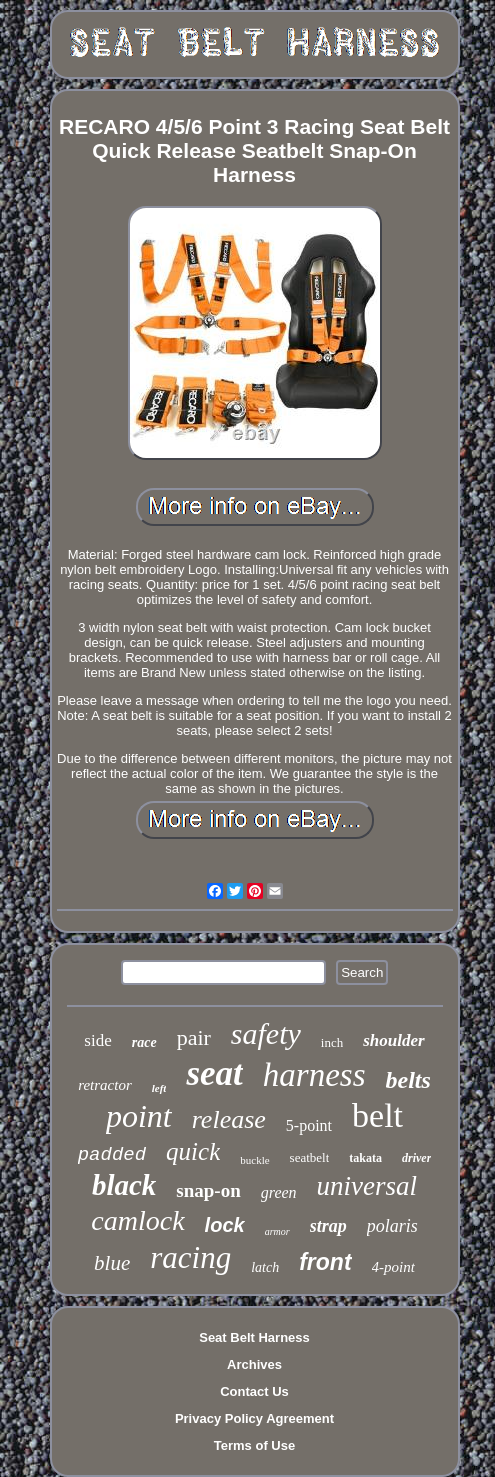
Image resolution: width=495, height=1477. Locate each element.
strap (328, 1226)
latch (265, 1267)
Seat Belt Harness (254, 1337)
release (229, 1119)
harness (314, 1075)
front (325, 1262)
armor (277, 1231)
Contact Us (254, 1391)
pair (194, 1037)
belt (377, 1115)
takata (365, 1158)
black (124, 1185)
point (139, 1116)
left (159, 1088)
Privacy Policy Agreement (254, 1418)
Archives (254, 1364)
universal (367, 1186)
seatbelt (310, 1157)
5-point (309, 1125)
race (144, 1042)
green (279, 1192)
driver (416, 1158)
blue (112, 1263)
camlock (137, 1220)
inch (332, 1042)
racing (190, 1257)
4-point (393, 1267)
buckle (254, 1160)
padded (112, 1155)
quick (193, 1151)
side (97, 1040)
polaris (392, 1226)
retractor (105, 1085)
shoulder (393, 1040)
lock (225, 1225)
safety (266, 1033)
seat (214, 1073)
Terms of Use (254, 1445)
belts (408, 1080)
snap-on (208, 1190)
